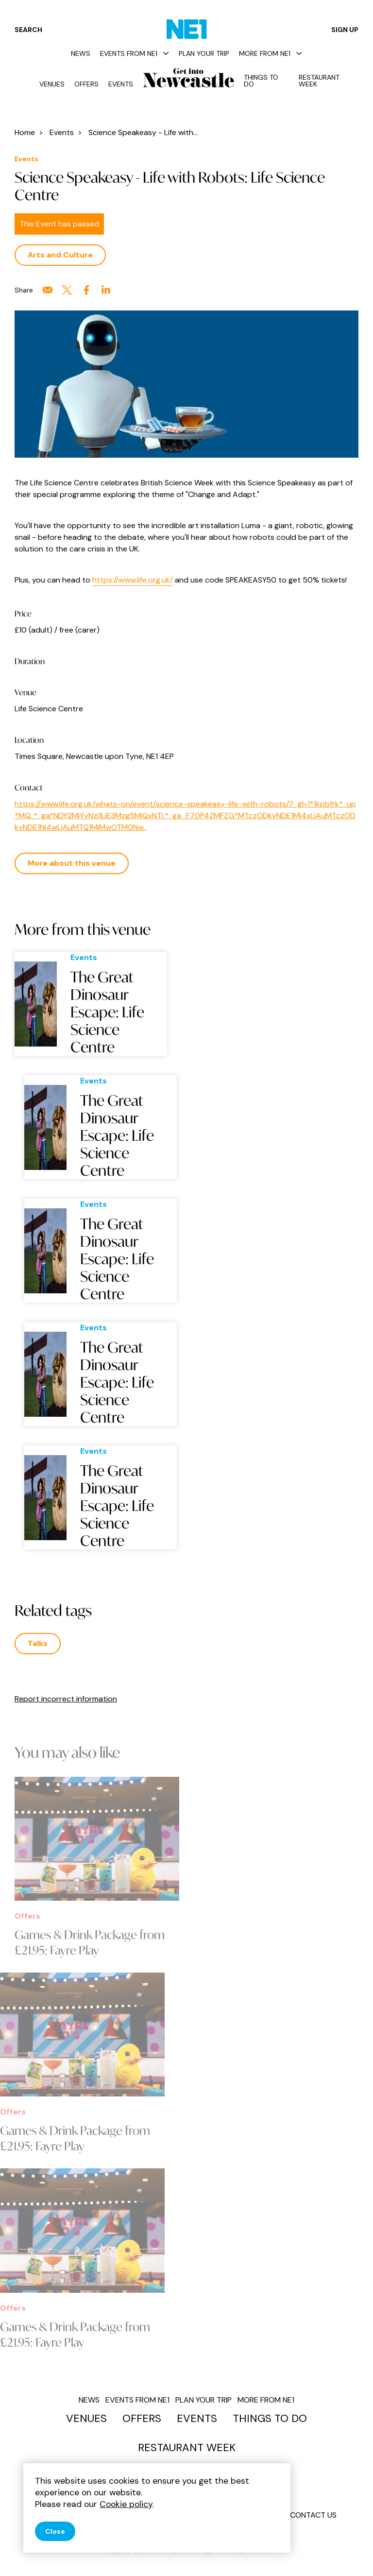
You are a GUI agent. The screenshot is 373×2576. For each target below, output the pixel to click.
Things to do (261, 80)
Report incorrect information (66, 1699)
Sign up (344, 29)
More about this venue (72, 863)
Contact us (313, 2515)
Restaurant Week (319, 80)
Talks (38, 1643)
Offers (86, 84)
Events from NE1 (134, 53)
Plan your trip (204, 53)
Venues (52, 84)
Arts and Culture (60, 255)
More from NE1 (270, 53)
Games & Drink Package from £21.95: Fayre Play (90, 1942)
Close (55, 2531)
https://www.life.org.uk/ (132, 580)
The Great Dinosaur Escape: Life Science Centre (107, 1012)
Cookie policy (126, 2504)
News (80, 53)
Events (120, 84)
